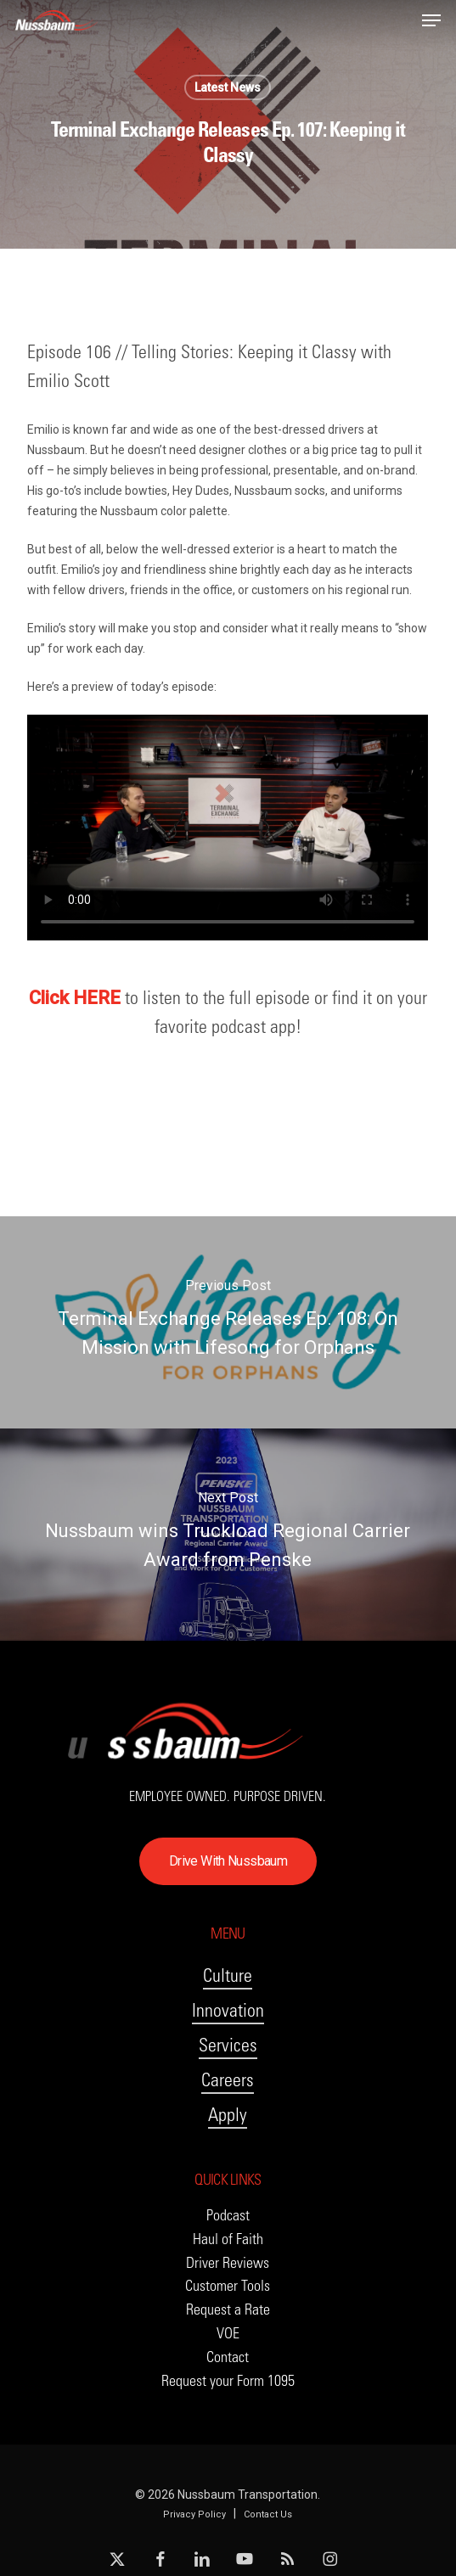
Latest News (227, 87)
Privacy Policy (194, 2514)
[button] (431, 20)
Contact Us (268, 2514)
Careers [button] (227, 2079)
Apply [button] (227, 2114)
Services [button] (228, 2045)
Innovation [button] (228, 2010)
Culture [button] (227, 1975)
